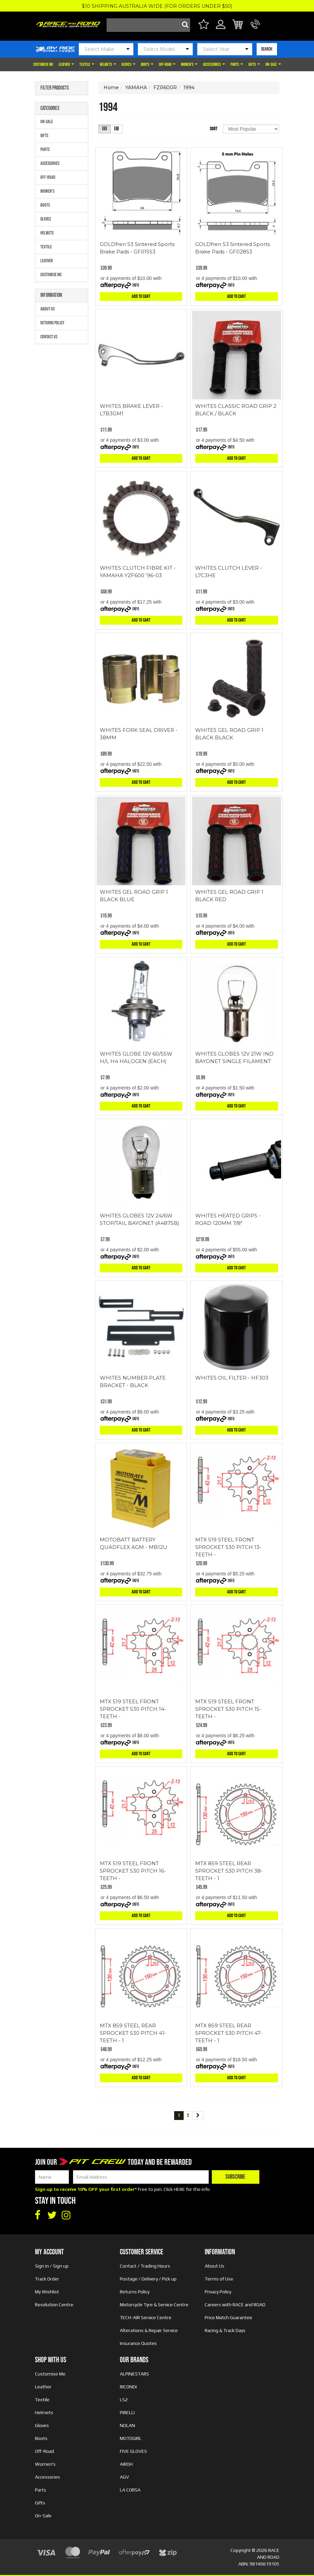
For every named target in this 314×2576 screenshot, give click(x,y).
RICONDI (128, 2386)
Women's (189, 64)
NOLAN (127, 2425)
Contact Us (48, 337)
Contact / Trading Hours (145, 2266)
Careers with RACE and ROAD (235, 2304)
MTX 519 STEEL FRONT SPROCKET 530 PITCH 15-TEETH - (228, 1709)
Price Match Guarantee (228, 2317)
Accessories (214, 64)
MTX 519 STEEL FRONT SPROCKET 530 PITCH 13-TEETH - (228, 1547)
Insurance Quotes (138, 2343)
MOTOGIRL (131, 2438)
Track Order (47, 2278)
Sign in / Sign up (52, 2266)
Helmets (108, 64)
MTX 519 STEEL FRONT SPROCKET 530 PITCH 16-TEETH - (133, 1870)
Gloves (128, 64)
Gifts (254, 64)
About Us (47, 309)
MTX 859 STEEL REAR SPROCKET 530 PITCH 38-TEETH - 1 (229, 1870)
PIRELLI (127, 2412)
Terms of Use (219, 2278)
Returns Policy (52, 323)
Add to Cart (141, 296)
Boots (147, 64)
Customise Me (43, 64)
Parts (236, 64)
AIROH (126, 2464)
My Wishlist (47, 2291)
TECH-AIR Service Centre (145, 2317)
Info (135, 285)
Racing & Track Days (225, 2330)
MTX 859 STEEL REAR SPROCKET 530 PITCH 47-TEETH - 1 (228, 2033)
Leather (66, 64)
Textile (86, 64)
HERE (179, 2189)
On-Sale (273, 64)
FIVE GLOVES (133, 2451)
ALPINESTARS (134, 2373)
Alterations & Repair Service (149, 2330)
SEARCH (266, 49)
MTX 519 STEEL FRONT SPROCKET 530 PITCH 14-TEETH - (133, 1709)
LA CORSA (130, 2490)
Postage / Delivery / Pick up (148, 2278)
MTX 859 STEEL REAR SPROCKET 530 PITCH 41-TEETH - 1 (133, 2033)
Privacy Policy (218, 2291)
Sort (213, 129)
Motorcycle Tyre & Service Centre (154, 2304)
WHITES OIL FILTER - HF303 (232, 1378)
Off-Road (167, 64)
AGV (124, 2477)
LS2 (124, 2399)
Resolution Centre (54, 2304)
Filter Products (54, 88)
